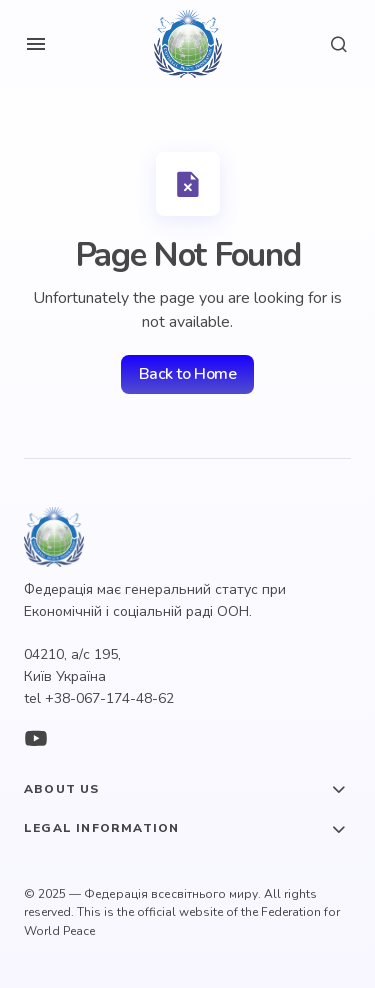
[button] (36, 44)
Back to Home (187, 374)
